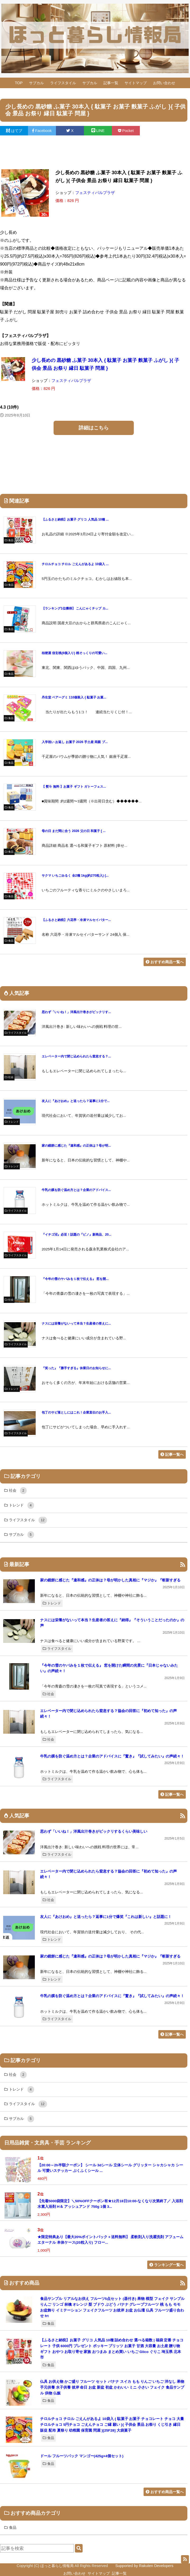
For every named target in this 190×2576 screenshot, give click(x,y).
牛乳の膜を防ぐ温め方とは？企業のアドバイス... (76, 1190)
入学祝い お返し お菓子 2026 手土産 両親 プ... (75, 742)
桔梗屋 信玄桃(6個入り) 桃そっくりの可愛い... (74, 653)
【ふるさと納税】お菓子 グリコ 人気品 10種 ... (75, 519)
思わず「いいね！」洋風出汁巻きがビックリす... (76, 1012)
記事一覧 (110, 83)
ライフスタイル (63, 83)
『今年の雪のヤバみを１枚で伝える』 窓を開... (75, 1279)
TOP (18, 83)
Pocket (126, 131)
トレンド (52, 1603)
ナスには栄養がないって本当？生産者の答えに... (76, 1323)
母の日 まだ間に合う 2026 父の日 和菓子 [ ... (74, 831)
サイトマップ (136, 83)
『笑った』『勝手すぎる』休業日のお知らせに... (76, 1368)
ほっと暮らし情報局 (57, 2566)
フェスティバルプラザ (95, 192)
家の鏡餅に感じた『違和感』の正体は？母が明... (76, 1145)
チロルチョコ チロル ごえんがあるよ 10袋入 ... (75, 564)
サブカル (36, 83)
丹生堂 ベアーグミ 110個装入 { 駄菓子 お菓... (74, 697)
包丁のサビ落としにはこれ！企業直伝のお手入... (76, 1412)
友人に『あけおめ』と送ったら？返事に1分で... (76, 1101)
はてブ (14, 131)
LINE (98, 131)
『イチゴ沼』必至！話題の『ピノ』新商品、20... (76, 1234)
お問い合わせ (164, 83)
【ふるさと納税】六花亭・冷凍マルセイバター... (76, 920)
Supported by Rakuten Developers (144, 2566)
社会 (48, 1694)
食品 (48, 2324)
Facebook (42, 131)
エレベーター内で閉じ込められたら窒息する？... (76, 1056)
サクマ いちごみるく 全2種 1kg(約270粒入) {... (75, 875)
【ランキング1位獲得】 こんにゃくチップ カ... (75, 608)
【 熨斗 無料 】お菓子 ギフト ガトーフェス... (74, 786)
